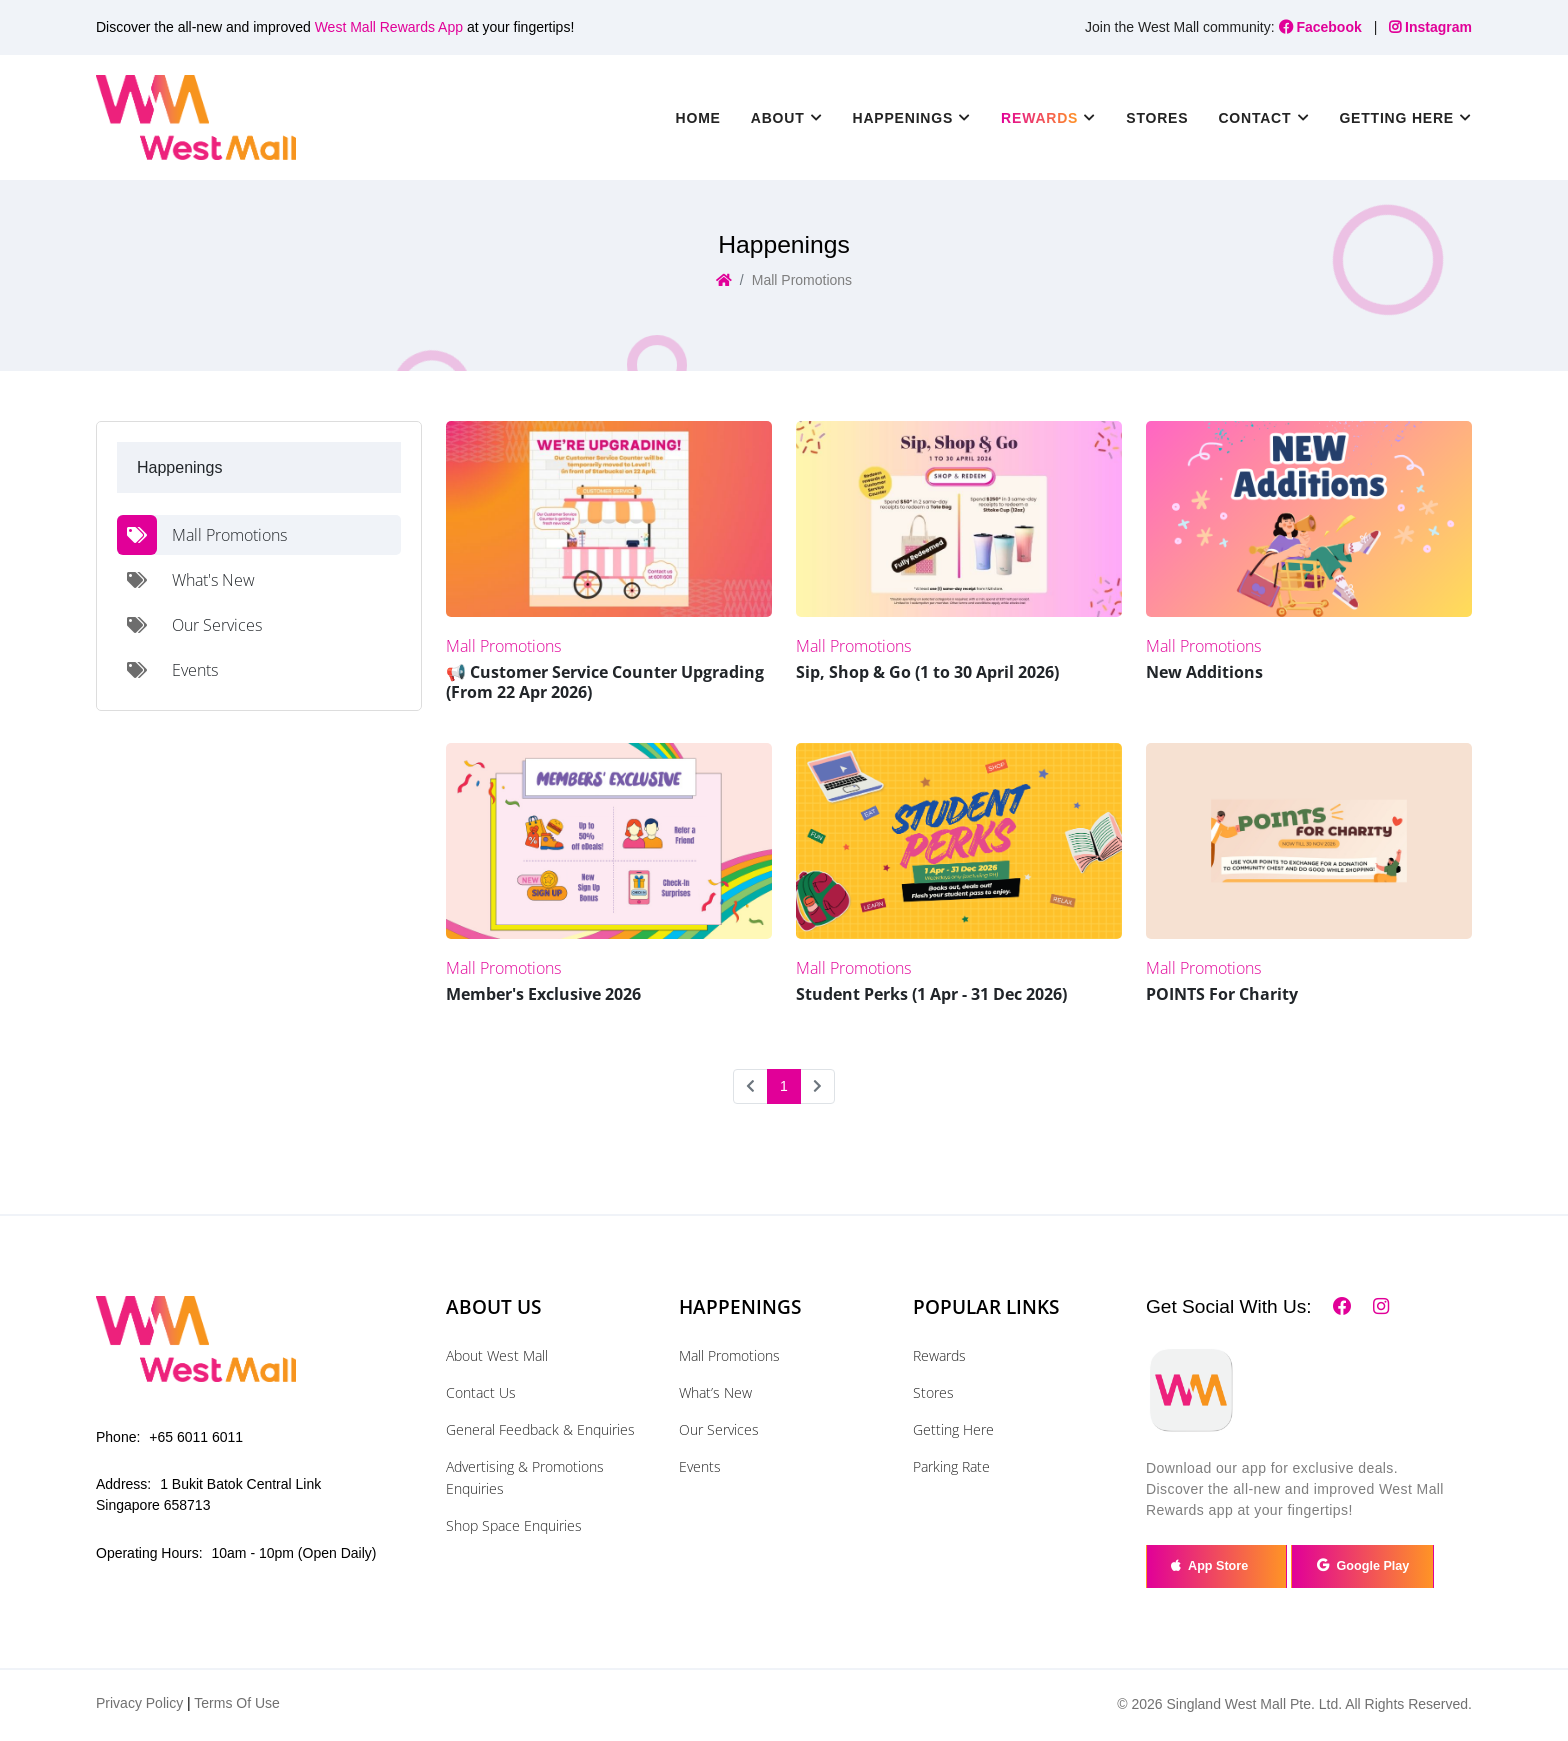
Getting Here (953, 1429)
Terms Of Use (237, 1706)
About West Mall (497, 1355)
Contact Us (481, 1392)
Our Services (719, 1429)
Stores (1157, 118)
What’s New (715, 1392)
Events (700, 1466)
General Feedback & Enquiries (540, 1429)
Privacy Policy (139, 1706)
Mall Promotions (729, 1355)
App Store (1220, 1567)
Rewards (939, 1355)
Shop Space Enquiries (514, 1525)
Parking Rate (951, 1466)
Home (698, 118)
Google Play (1373, 1567)
